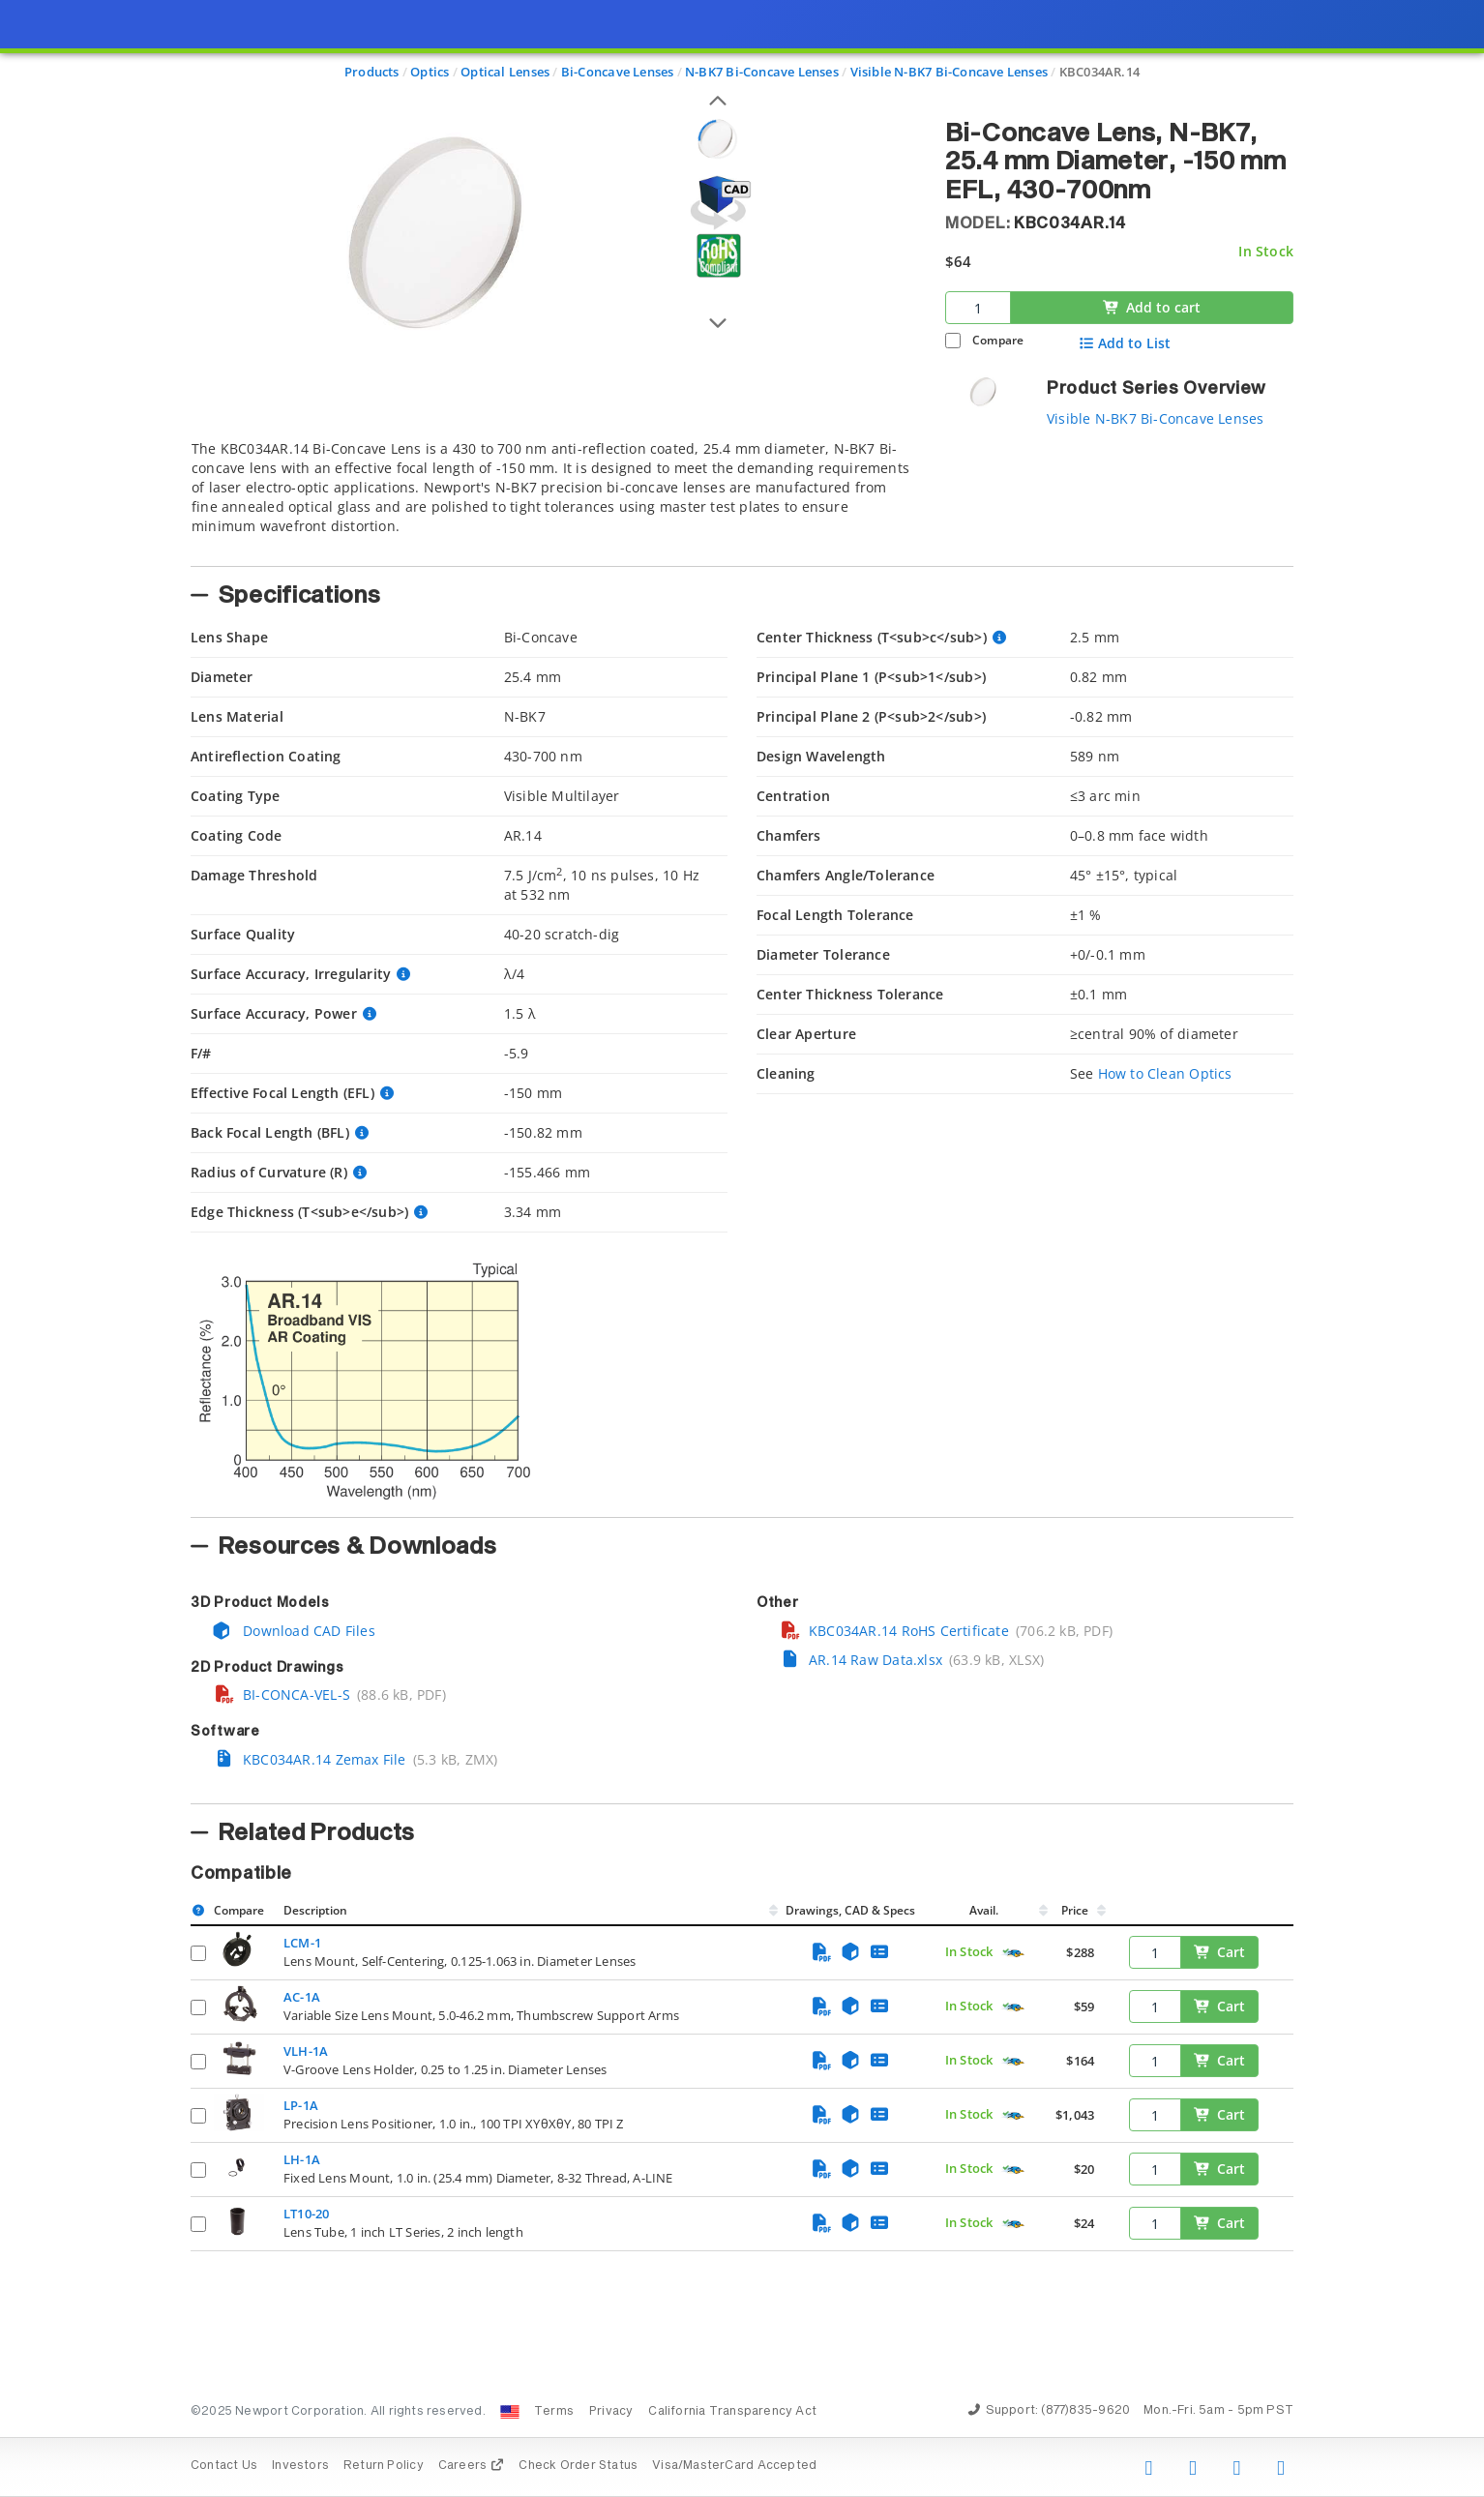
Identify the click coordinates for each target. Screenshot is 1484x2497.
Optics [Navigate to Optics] (429, 71)
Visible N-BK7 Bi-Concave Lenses (1155, 418)
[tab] (553, 497)
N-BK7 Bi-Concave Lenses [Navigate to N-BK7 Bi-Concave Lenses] (762, 71)
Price (1074, 1910)
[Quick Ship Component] (1013, 1953)
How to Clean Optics (1165, 1073)
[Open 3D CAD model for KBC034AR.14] (718, 202)
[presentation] (742, 1248)
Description (315, 1910)
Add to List (1125, 343)
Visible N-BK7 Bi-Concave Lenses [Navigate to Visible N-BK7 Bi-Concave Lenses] (949, 71)
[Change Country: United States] (509, 2412)
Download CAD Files (293, 1630)
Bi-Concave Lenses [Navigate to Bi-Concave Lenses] (617, 71)
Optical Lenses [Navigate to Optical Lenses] (504, 71)
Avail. (985, 1910)
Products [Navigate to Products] (372, 71)
